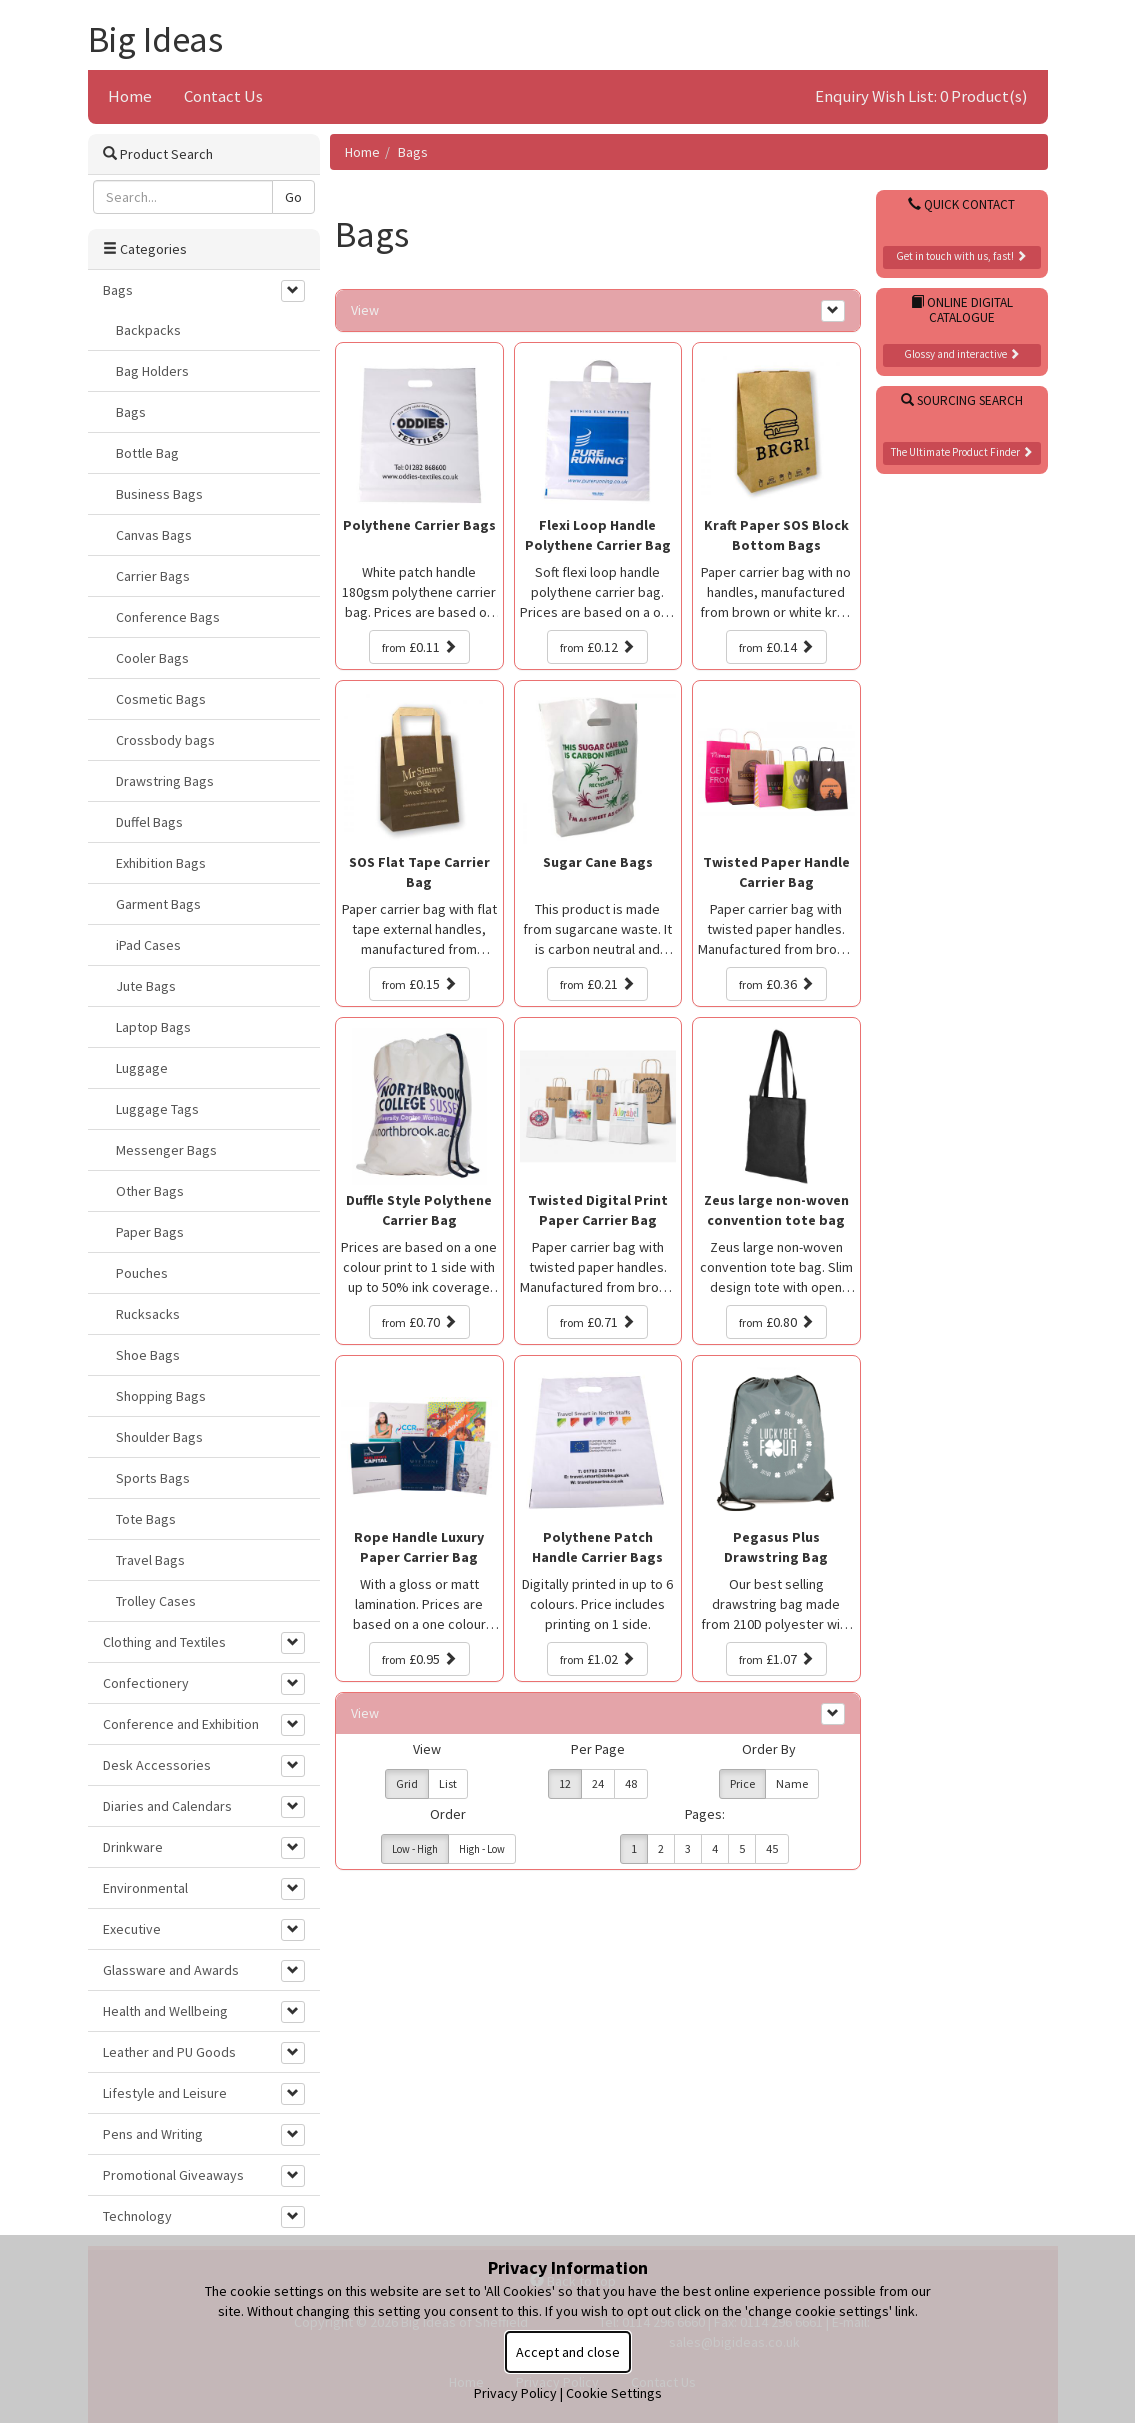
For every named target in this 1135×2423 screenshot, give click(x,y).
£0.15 (419, 984)
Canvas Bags (154, 535)
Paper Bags (150, 1232)
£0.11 (419, 647)
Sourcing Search (962, 400)
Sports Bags (153, 1478)
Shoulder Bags (159, 1437)
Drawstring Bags (165, 781)
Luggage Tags (157, 1109)
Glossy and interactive (962, 354)
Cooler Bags (152, 658)
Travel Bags (150, 1560)
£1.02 (597, 1659)
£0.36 (776, 984)
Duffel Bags (149, 822)
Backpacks (148, 330)
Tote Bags (146, 1519)
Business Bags (159, 494)
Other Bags (150, 1191)
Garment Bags (158, 904)
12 (565, 1783)
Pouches (142, 1273)
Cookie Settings (614, 2393)
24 (598, 1783)
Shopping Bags (161, 1396)
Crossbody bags (165, 740)
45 (772, 1848)
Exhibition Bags (161, 863)
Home (130, 96)
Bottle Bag (147, 453)
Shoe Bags (148, 1355)
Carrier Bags (153, 576)
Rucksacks (148, 1314)
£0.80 (776, 1322)
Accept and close (568, 2352)
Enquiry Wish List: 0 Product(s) (921, 96)
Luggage (142, 1068)
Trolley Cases (156, 1601)
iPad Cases (148, 945)
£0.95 (419, 1659)
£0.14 (776, 647)
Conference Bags (168, 617)
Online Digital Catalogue (962, 310)
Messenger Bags (166, 1150)
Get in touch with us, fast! (961, 256)
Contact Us (223, 96)
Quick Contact (961, 204)
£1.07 (776, 1659)
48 (631, 1783)
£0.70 (419, 1322)
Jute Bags (146, 986)
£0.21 (597, 984)
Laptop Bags (153, 1027)
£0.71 (597, 1322)
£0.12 (597, 647)
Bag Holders (152, 371)
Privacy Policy (515, 2393)
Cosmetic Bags (161, 699)
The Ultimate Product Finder (962, 452)
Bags (413, 152)
